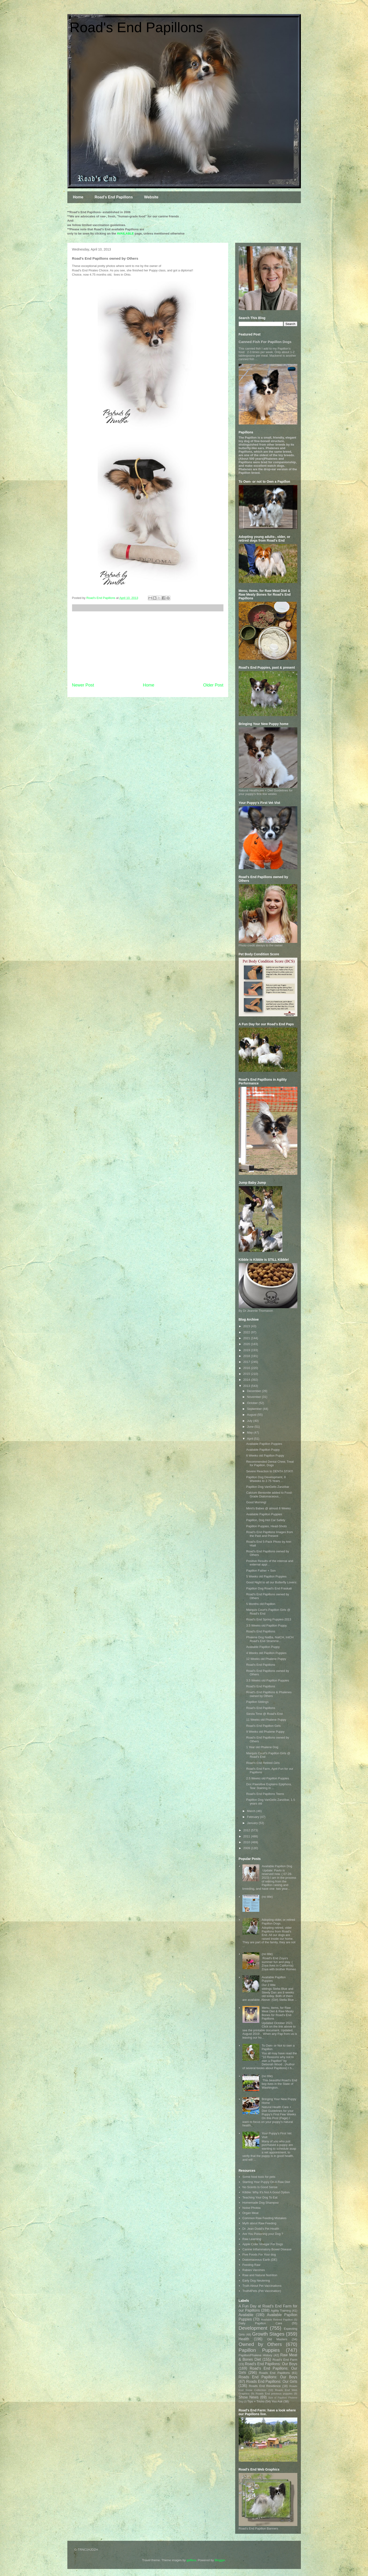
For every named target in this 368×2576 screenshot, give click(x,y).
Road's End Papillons (136, 27)
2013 (247, 1386)
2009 (247, 1848)
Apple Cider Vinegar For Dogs (262, 2244)
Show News (249, 2397)
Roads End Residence (265, 2386)
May (250, 1432)
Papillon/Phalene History (255, 2355)
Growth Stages (268, 2334)
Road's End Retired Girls (263, 1763)
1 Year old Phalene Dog (262, 1747)
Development (253, 2328)
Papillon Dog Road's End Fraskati (269, 1588)
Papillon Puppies (259, 2350)
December (254, 1391)
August (252, 1414)
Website (151, 197)
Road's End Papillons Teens (265, 1794)
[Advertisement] (147, 646)
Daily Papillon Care (260, 2323)
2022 (247, 1332)
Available (246, 2315)
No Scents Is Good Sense (260, 2187)
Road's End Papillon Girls (263, 1726)
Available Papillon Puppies (264, 1444)
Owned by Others (260, 2344)
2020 (247, 1344)
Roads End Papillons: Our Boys (268, 2377)
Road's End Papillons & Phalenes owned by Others (268, 1694)
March (251, 1811)
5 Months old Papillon (260, 1604)
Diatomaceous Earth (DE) (259, 2259)
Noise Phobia (251, 2208)
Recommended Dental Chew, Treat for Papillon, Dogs (270, 1463)
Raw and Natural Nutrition (259, 2275)
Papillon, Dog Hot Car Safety (265, 1520)
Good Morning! (256, 1502)
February (253, 1817)
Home (78, 197)
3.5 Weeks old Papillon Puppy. (266, 1625)
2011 (247, 1836)
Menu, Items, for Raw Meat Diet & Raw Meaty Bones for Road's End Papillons (278, 2013)
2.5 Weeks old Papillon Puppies (267, 1778)
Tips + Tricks (255, 2401)
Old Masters (277, 2339)
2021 (247, 1338)
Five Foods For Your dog (259, 2254)
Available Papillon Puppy (263, 1449)
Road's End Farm (284, 2359)
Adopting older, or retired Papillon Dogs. (278, 1921)
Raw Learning (251, 2239)
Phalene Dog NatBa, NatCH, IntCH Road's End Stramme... (270, 1639)
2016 (247, 1368)
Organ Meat (250, 2213)
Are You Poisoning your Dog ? (262, 2234)
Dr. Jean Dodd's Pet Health (260, 2228)
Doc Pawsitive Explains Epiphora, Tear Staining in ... (269, 1786)
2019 (247, 1350)
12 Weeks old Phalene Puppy (266, 1659)
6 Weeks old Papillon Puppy (265, 1455)
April (250, 1438)
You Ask (277, 2401)
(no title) (267, 1896)
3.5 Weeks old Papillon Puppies (267, 1680)
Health (244, 2339)
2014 (247, 1379)
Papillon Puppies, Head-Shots (266, 1526)
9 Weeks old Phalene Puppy (265, 1731)
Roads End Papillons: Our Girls (271, 2381)
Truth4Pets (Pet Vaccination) (261, 2291)
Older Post (213, 685)
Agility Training (281, 2310)
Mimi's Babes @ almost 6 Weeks (268, 1508)
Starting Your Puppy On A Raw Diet (266, 2182)
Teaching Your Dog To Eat (259, 2197)
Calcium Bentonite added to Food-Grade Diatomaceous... (269, 1494)
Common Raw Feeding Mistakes (264, 2218)
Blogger (220, 2560)
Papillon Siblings (257, 1702)
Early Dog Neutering (256, 2280)
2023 (247, 1326)
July (250, 1421)
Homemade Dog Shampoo (260, 2202)
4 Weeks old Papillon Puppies (266, 1653)
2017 (247, 1362)
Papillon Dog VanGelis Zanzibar (267, 1487)
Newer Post (83, 685)
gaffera (191, 2560)
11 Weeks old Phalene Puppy (266, 1719)
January (253, 1823)
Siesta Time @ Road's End (264, 1714)
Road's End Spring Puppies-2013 (268, 1619)
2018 (247, 1356)
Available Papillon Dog (277, 1866)
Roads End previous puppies (274, 2393)
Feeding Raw (251, 2265)
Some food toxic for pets (258, 2177)
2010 (247, 1842)
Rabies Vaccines (253, 2270)
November (254, 1397)
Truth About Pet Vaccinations (261, 2285)
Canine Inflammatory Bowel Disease (267, 2249)
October (253, 1403)
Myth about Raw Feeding (259, 2223)
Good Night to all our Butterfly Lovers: (271, 1582)
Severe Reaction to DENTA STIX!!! (269, 1471)
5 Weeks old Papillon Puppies (266, 1576)
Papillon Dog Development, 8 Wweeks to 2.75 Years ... (266, 1479)
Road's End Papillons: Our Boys (271, 2364)
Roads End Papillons (274, 2373)
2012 (247, 1830)
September (255, 1409)
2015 (247, 1374)
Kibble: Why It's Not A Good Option (266, 2192)
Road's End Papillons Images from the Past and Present (269, 1534)
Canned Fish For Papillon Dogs (265, 342)
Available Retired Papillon (277, 2319)
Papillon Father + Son (261, 1570)
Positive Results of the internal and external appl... (269, 1562)
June (250, 1426)
